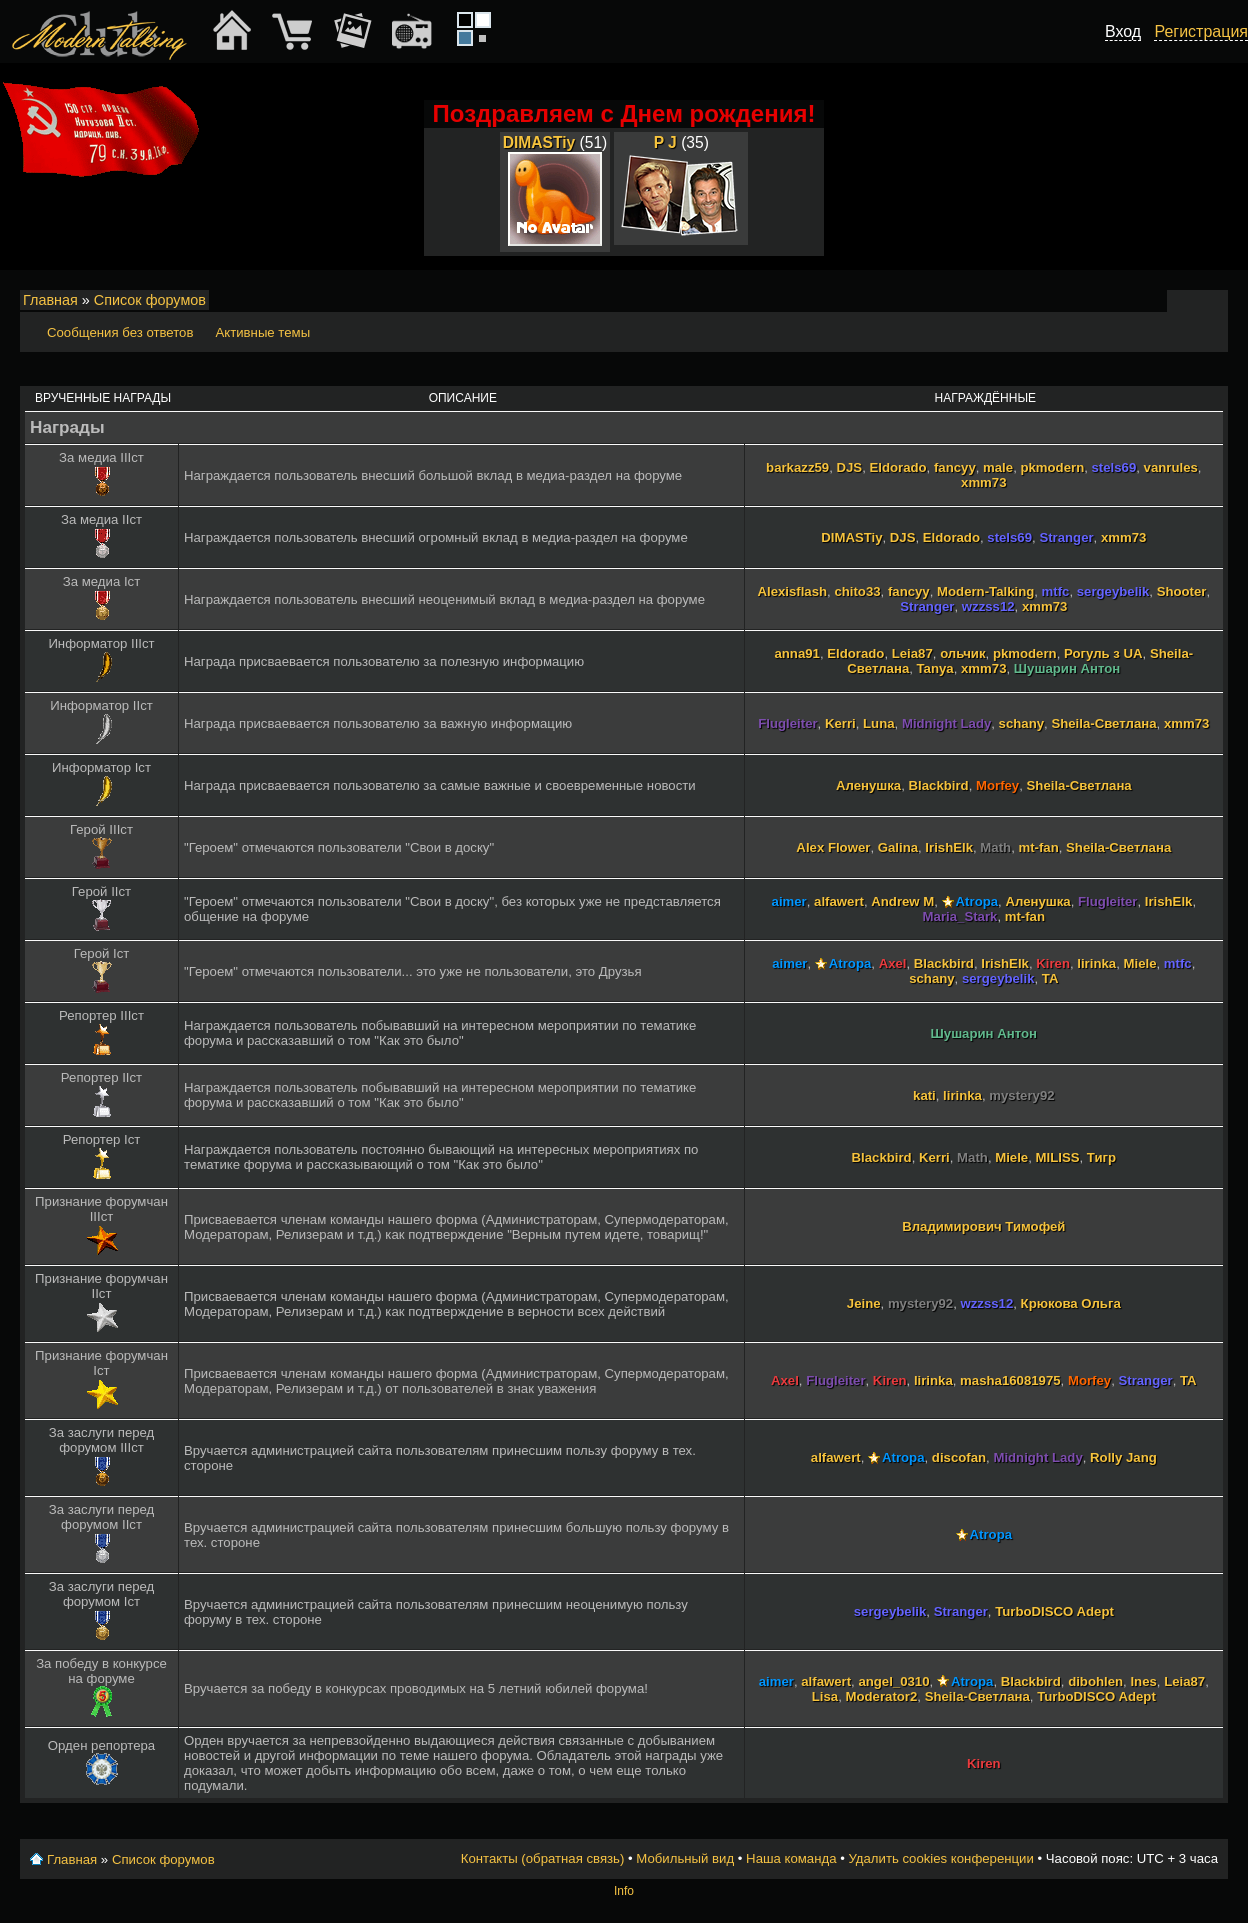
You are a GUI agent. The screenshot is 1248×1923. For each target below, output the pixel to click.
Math (995, 847)
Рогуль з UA (1103, 653)
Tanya (935, 668)
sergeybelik (1113, 591)
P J (665, 142)
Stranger (1066, 537)
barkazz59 (797, 467)
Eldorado (897, 467)
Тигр (1101, 1157)
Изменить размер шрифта (1186, 301)
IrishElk (949, 847)
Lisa (825, 1696)
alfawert (839, 901)
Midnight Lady (946, 723)
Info (624, 1891)
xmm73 (983, 482)
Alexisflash (792, 591)
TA (1050, 978)
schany (1021, 723)
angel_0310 (893, 1681)
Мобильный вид (1214, 301)
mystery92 (1021, 1095)
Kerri (840, 723)
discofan (959, 1457)
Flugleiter (787, 723)
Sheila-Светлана (1103, 723)
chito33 (857, 591)
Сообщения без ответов (120, 332)
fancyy (955, 467)
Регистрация (1201, 31)
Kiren (1053, 963)
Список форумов (150, 300)
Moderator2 (882, 1696)
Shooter (1182, 591)
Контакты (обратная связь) (543, 1858)
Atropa (977, 901)
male (998, 467)
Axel (893, 963)
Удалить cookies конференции (940, 1858)
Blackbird (939, 785)
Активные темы (262, 332)
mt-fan (1038, 847)
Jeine (864, 1303)
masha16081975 (1010, 1380)
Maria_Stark (960, 916)
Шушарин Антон (1067, 668)
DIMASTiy (539, 142)
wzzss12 (988, 606)
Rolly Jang (1123, 1457)
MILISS (1058, 1157)
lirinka (1096, 963)
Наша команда (791, 1858)
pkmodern (1052, 467)
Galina (898, 847)
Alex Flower (833, 847)
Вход (1123, 31)
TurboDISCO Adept (1054, 1611)
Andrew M (902, 901)
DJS (849, 467)
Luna (879, 723)
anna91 (796, 653)
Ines (1143, 1681)
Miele (1139, 963)
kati (924, 1095)
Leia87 (912, 653)
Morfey (997, 785)
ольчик (962, 653)
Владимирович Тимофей (983, 1226)
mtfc (1056, 591)
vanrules (1171, 467)
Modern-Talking (985, 591)
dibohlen (1095, 1681)
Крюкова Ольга (1071, 1303)
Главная (50, 300)
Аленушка (868, 785)
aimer (789, 901)
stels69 (1114, 467)
